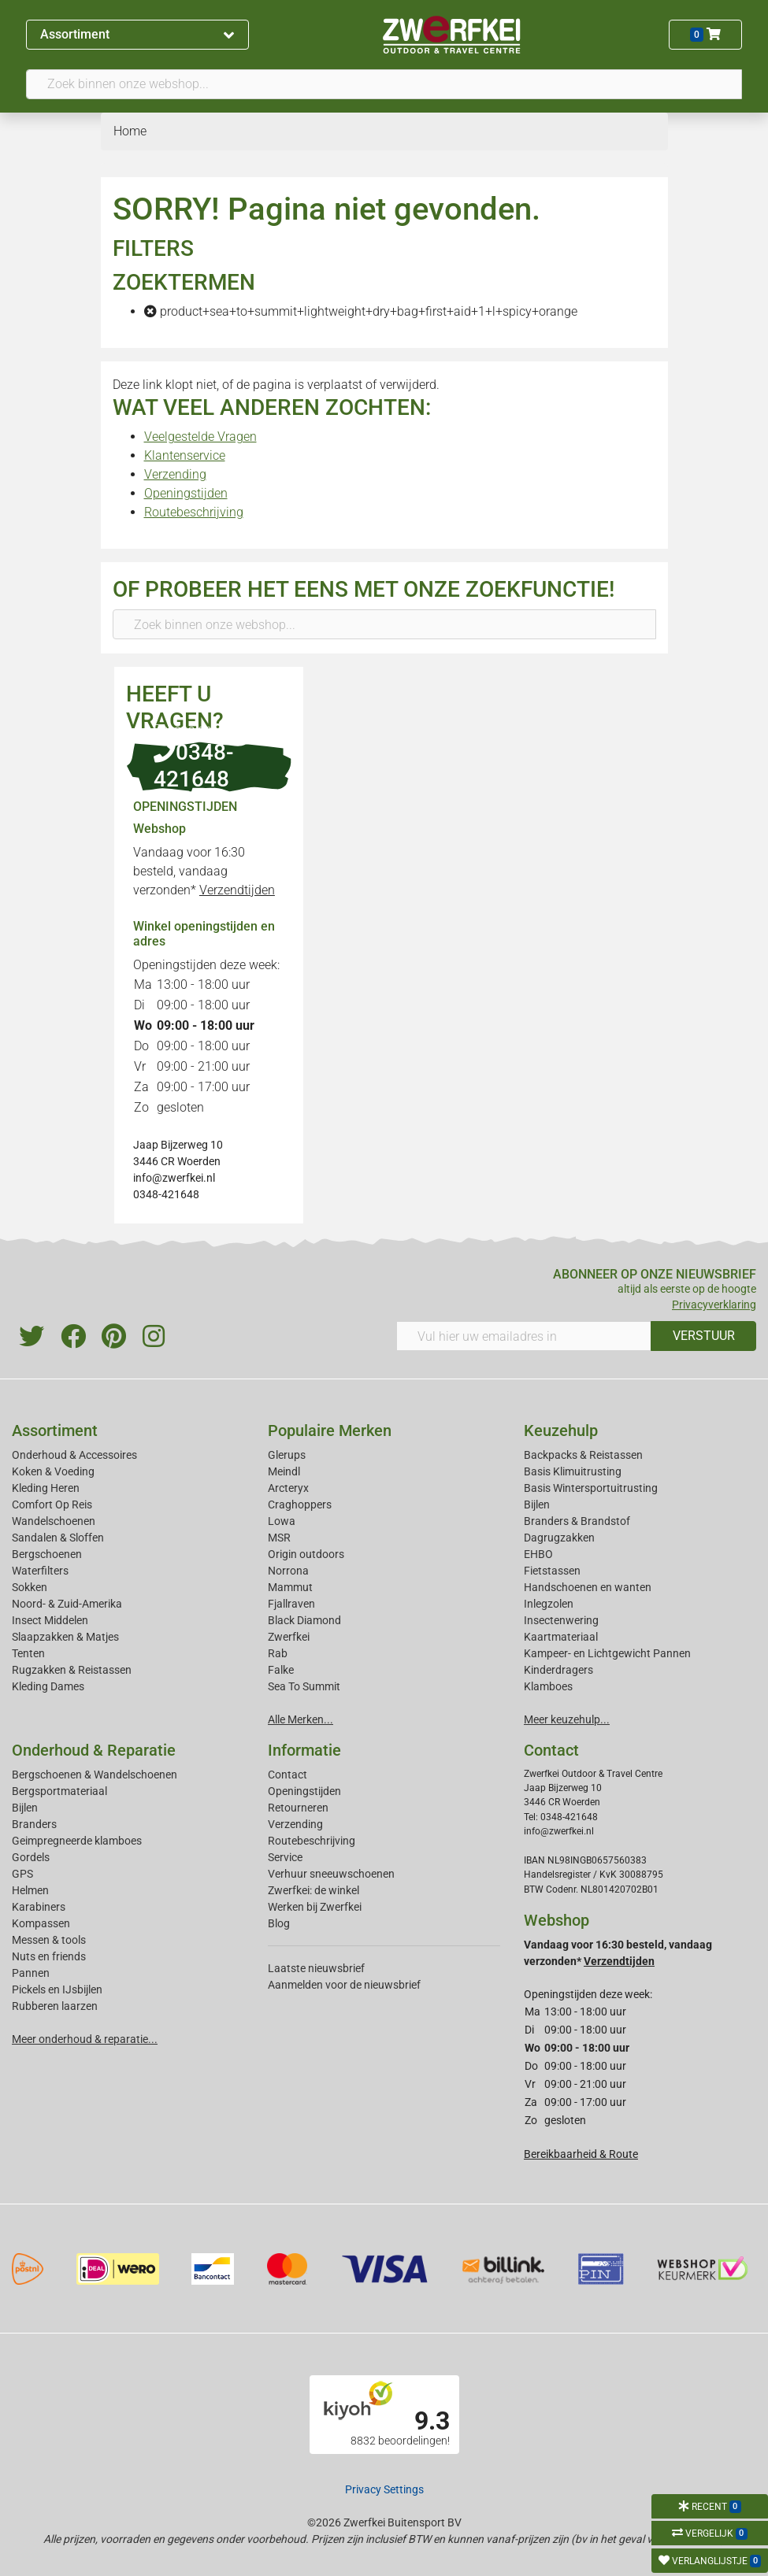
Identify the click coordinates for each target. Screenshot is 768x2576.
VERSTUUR (704, 1335)
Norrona (288, 1570)
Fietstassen (552, 1570)
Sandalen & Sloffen (58, 1537)
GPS (22, 1873)
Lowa (281, 1521)
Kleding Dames (48, 1686)
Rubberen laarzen (55, 2006)
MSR (279, 1537)
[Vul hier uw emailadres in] (524, 1336)
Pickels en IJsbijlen (57, 1989)
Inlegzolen (548, 1603)
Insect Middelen (50, 1620)
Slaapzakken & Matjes (65, 1636)
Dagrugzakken (559, 1537)
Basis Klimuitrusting (572, 1471)
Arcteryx (288, 1488)
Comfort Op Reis (52, 1504)
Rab (278, 1653)
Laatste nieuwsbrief (316, 1968)
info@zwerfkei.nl (174, 1177)
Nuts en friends (49, 1956)
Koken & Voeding (53, 1471)
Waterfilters (40, 1570)
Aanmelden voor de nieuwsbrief (344, 1984)
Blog (279, 1923)
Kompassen (41, 1923)
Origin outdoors (306, 1554)
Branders (34, 1824)
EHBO (538, 1554)
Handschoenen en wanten (587, 1587)
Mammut (290, 1587)
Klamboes (548, 1686)
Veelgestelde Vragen (200, 436)
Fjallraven (291, 1603)
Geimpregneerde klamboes (77, 1840)
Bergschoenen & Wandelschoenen (94, 1774)
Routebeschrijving (193, 512)
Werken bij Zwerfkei (315, 1907)
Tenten (28, 1653)
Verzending (175, 474)
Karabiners (38, 1907)
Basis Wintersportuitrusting (591, 1488)
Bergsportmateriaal (59, 1791)
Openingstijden (186, 493)
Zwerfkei (289, 1636)
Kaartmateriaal (561, 1636)
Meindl (284, 1471)
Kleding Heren (46, 1488)
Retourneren (298, 1807)
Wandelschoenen (53, 1521)
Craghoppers (300, 1504)
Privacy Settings (384, 2489)
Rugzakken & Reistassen (72, 1670)
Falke (281, 1670)
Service (285, 1857)
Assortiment (137, 34)
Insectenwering (561, 1620)
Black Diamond (304, 1620)
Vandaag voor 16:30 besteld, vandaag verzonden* (204, 871)
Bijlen (537, 1504)
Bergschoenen (47, 1554)
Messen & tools (49, 1940)
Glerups (287, 1455)
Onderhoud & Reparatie (94, 1750)
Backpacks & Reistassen (583, 1455)
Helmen (30, 1890)
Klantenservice (184, 455)
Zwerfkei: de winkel (313, 1890)
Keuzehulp (561, 1430)
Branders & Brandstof (577, 1521)
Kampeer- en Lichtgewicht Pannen (607, 1653)
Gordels (31, 1857)
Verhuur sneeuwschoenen (331, 1873)
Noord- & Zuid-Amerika (67, 1603)
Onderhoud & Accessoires (74, 1455)
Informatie (304, 1750)
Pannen (31, 1973)
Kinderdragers (558, 1670)
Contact (287, 1774)
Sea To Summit (304, 1686)
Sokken (29, 1587)
